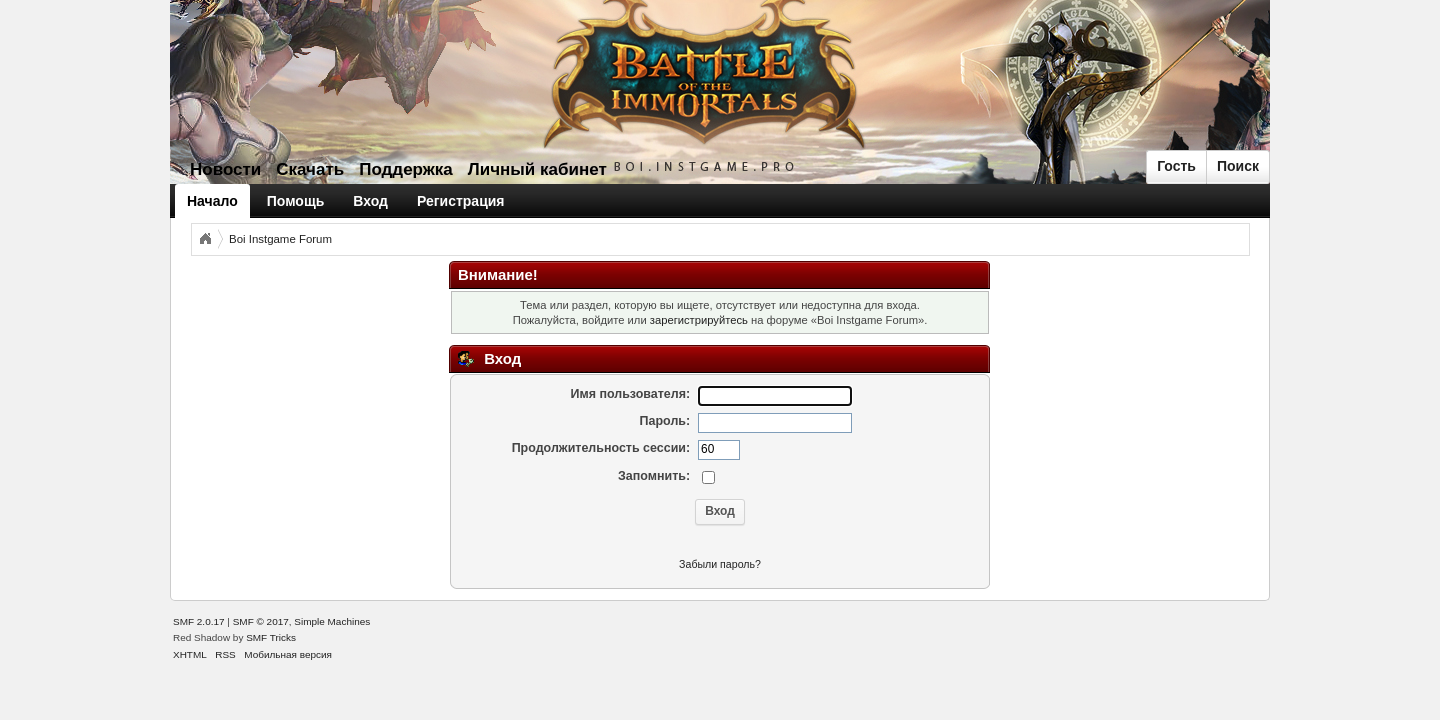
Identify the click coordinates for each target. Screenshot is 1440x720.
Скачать (310, 169)
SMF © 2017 (261, 621)
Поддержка (406, 169)
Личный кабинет (537, 169)
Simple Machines (332, 621)
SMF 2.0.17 (199, 621)
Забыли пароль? (720, 564)
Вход (370, 201)
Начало (212, 201)
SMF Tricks (271, 637)
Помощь (296, 201)
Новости (225, 169)
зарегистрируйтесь (699, 320)
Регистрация (461, 201)
